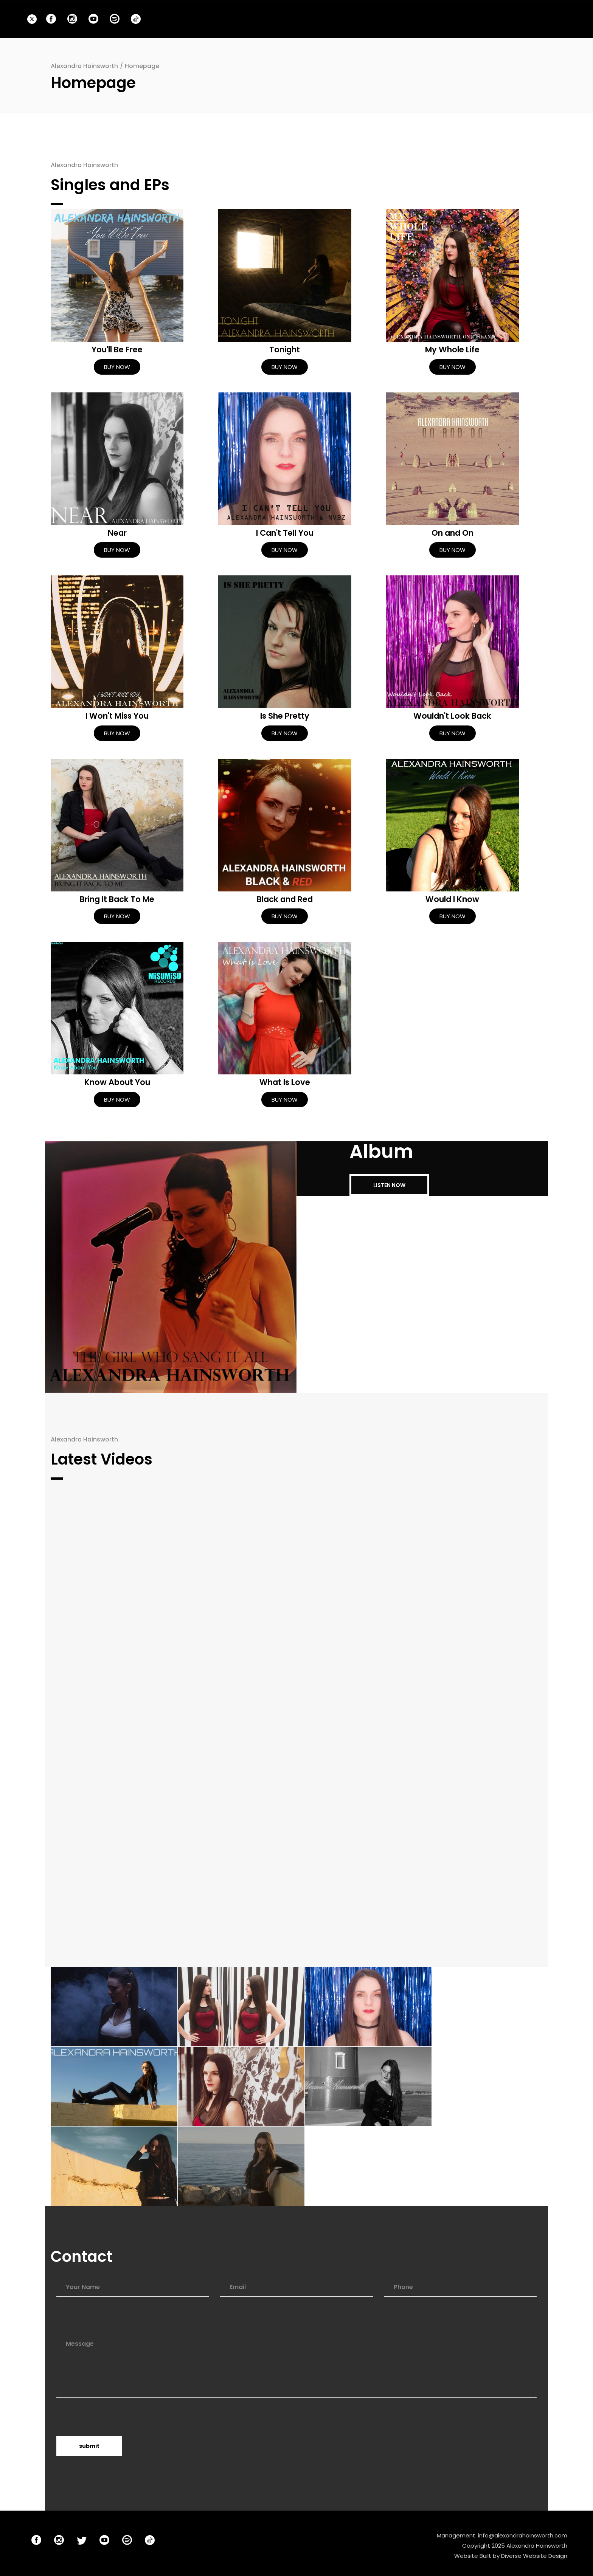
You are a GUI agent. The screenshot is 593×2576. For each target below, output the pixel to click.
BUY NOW (117, 367)
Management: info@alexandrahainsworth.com (502, 2535)
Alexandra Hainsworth (84, 66)
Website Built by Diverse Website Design (510, 2556)
